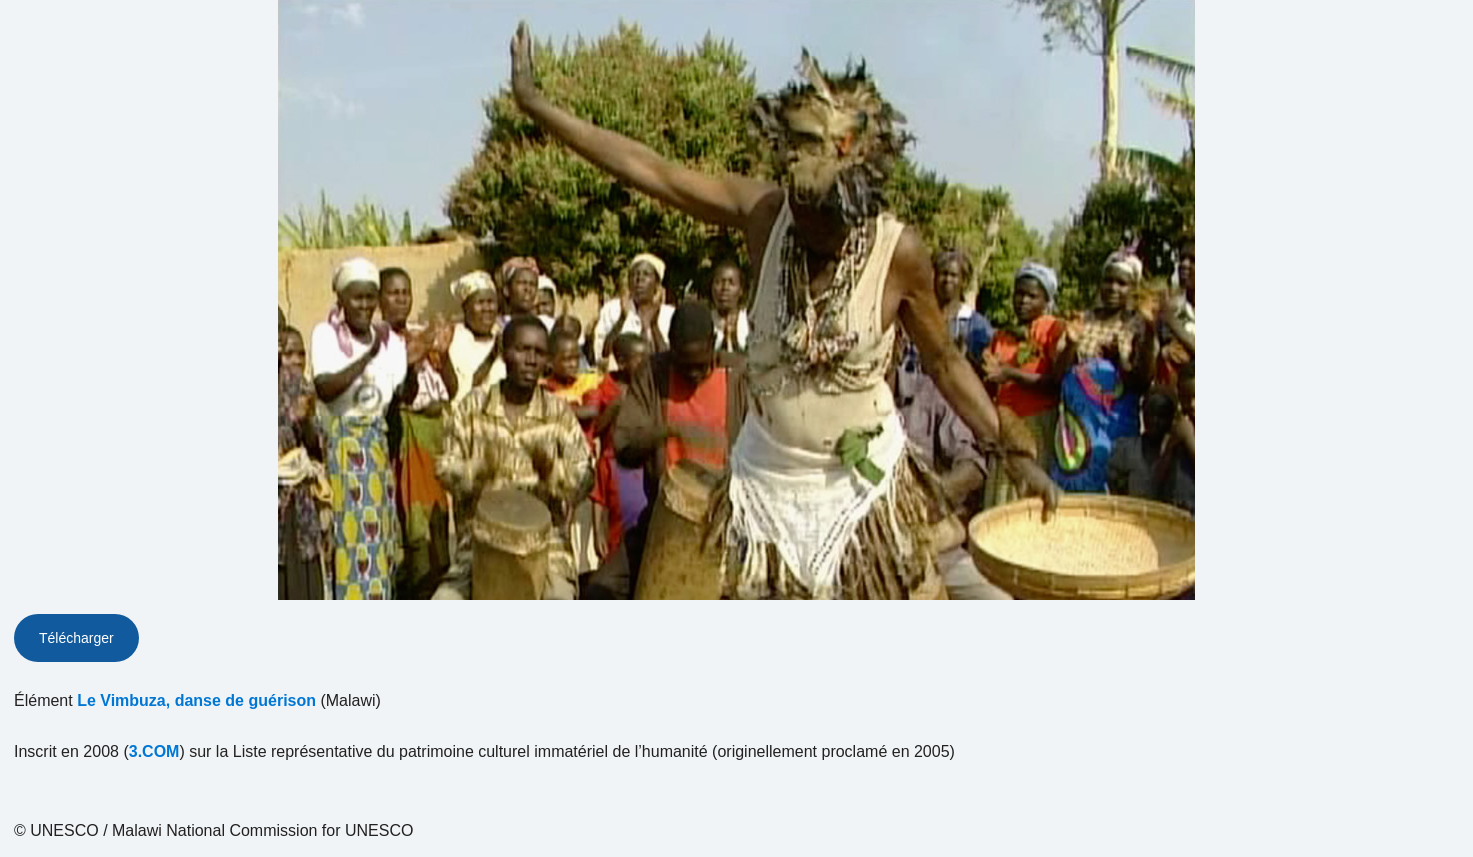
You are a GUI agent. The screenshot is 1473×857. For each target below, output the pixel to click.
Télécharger (76, 638)
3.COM (154, 751)
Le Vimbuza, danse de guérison (196, 700)
